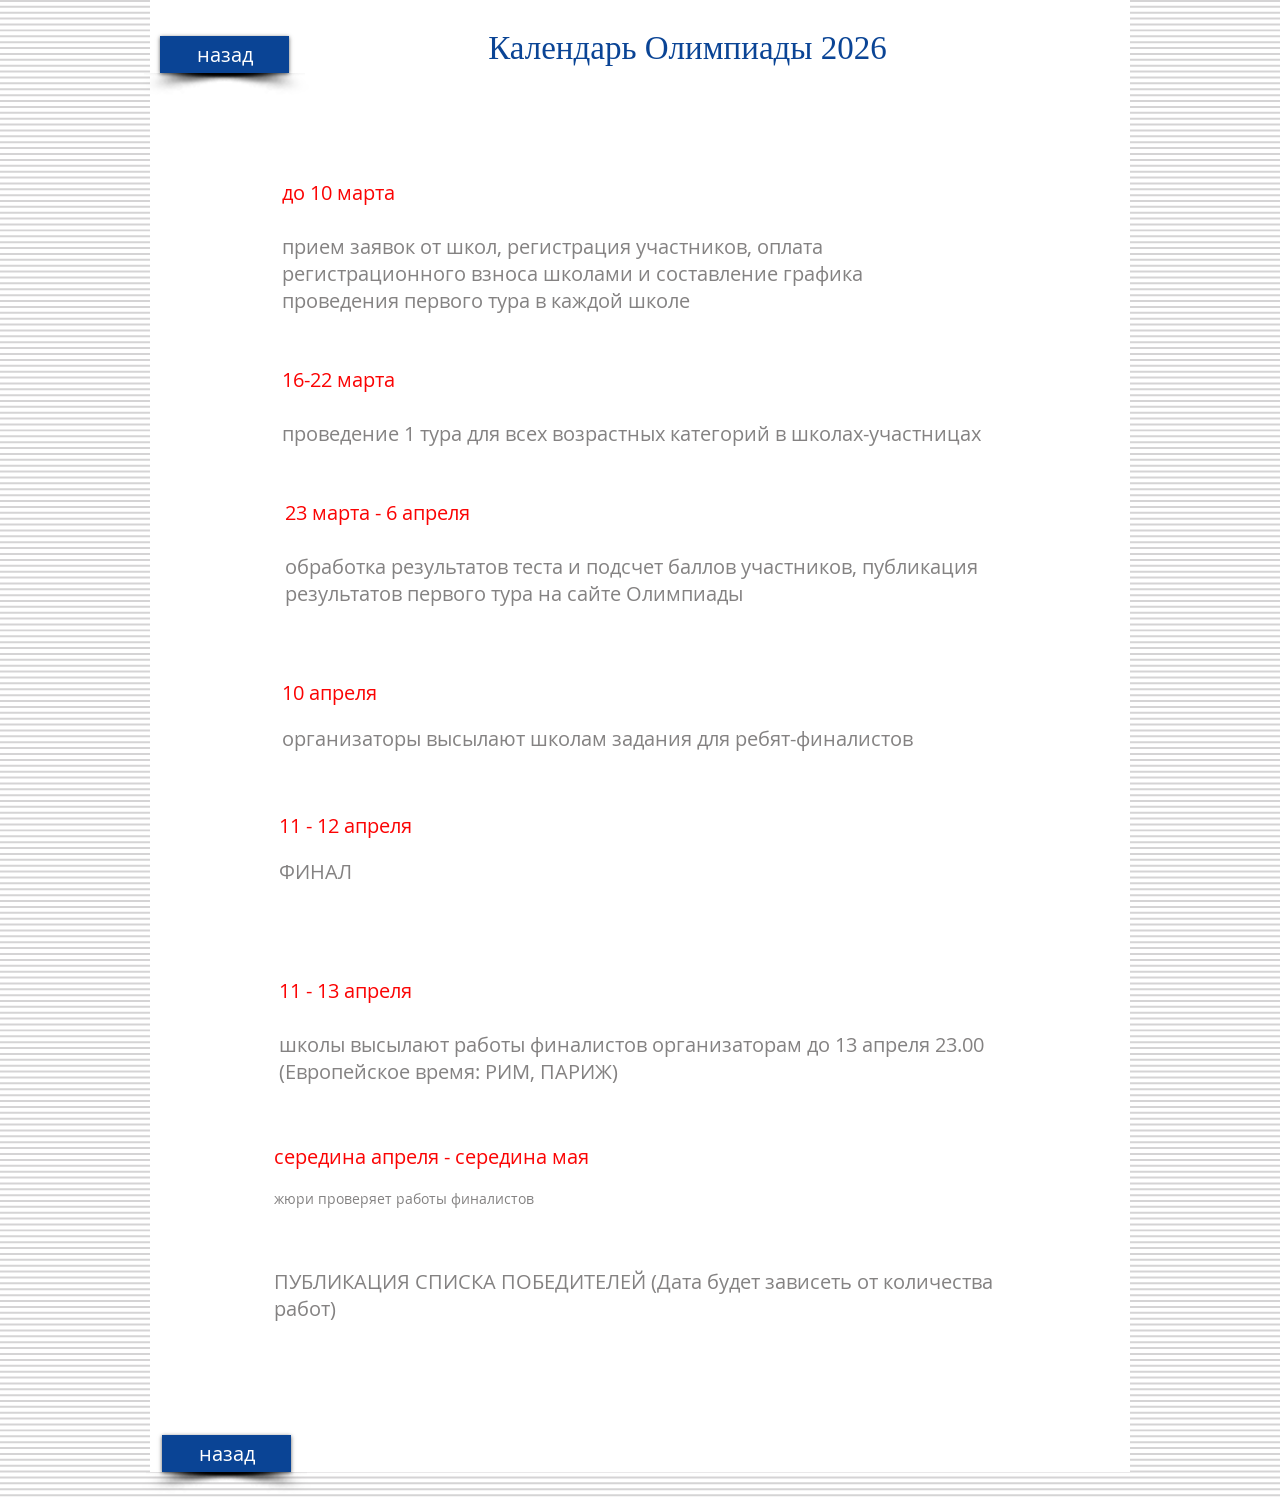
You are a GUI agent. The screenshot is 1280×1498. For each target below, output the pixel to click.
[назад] (224, 54)
